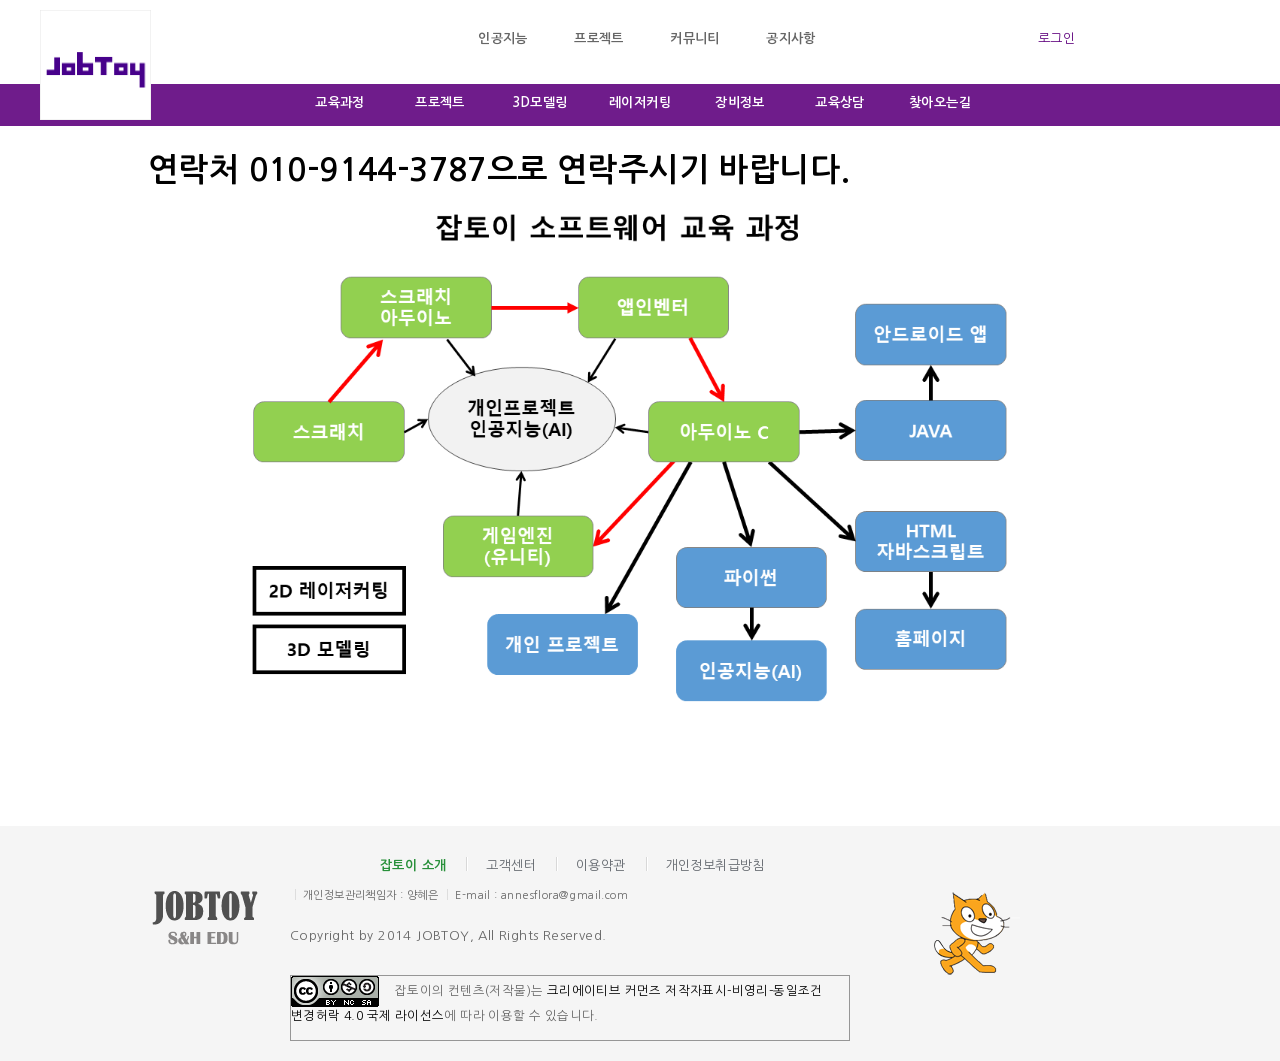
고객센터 (511, 865)
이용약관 (601, 865)
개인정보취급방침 (715, 865)
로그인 (1056, 38)
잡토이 (220, 920)
